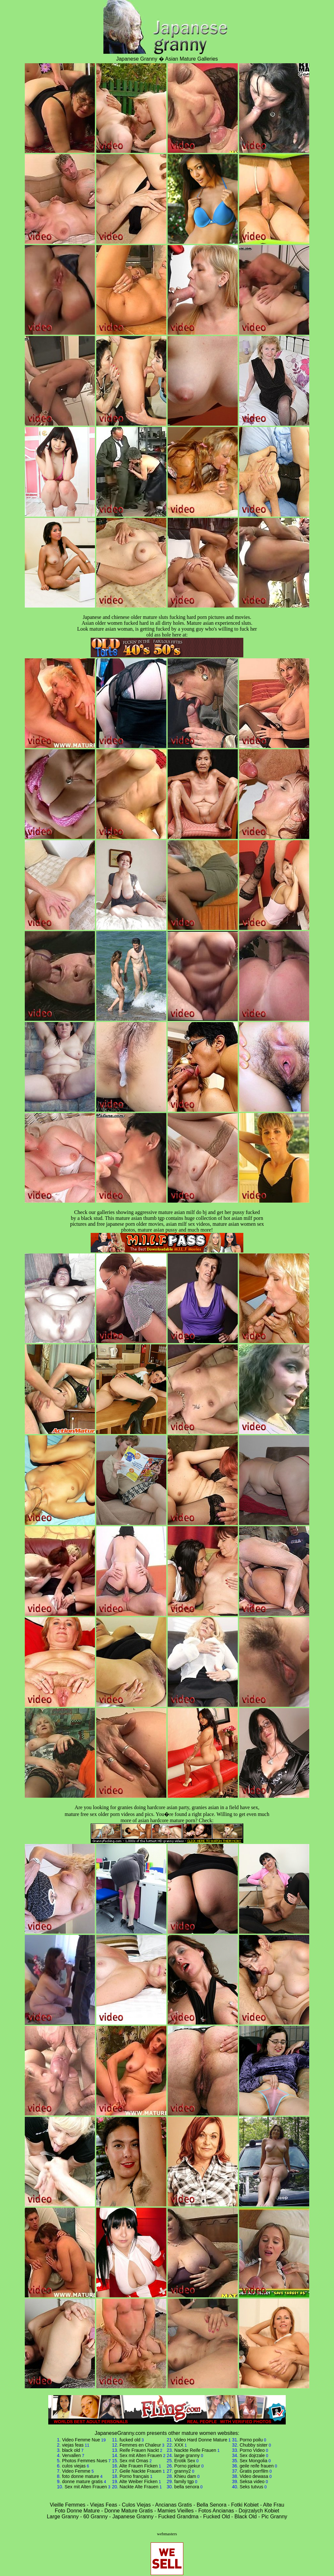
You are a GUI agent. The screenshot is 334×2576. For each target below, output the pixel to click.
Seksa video (252, 2481)
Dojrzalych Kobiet (259, 2510)
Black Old (246, 2516)
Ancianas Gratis (173, 2505)
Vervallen (71, 2455)
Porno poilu (251, 2439)
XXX (178, 2445)
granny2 (182, 2471)
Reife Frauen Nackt (139, 2450)
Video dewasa (254, 2476)
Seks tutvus (251, 2486)
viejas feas (73, 2445)
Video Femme (76, 2471)
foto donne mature (80, 2476)
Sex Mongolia (253, 2460)
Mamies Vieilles (176, 2510)
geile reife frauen (257, 2465)
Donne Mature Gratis (128, 2510)
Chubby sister (254, 2445)
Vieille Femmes (67, 2505)
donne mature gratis (82, 2481)
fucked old (130, 2439)
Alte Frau (273, 2505)
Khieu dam (185, 2476)
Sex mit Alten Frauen (86, 2486)
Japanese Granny (132, 2516)
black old (71, 2450)
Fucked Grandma (178, 2516)
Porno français (134, 2476)
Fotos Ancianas (216, 2510)
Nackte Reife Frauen (195, 2450)
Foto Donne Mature (77, 2510)
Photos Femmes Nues (84, 2460)
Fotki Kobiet (245, 2505)
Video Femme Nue (81, 2439)
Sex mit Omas (134, 2460)
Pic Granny (274, 2516)
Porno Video (252, 2450)
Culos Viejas (136, 2505)
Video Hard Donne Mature (200, 2439)
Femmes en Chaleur (140, 2445)
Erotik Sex (184, 2460)
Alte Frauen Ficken (138, 2465)
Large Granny (63, 2516)
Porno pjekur (187, 2465)
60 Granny (95, 2516)
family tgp (184, 2481)
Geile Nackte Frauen (140, 2471)
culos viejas (73, 2465)
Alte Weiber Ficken (138, 2481)
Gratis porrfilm (254, 2471)
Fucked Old (216, 2516)
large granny (187, 2455)
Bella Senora (212, 2505)
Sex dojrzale (252, 2455)
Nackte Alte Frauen (139, 2486)
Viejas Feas (103, 2505)
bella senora (186, 2486)
